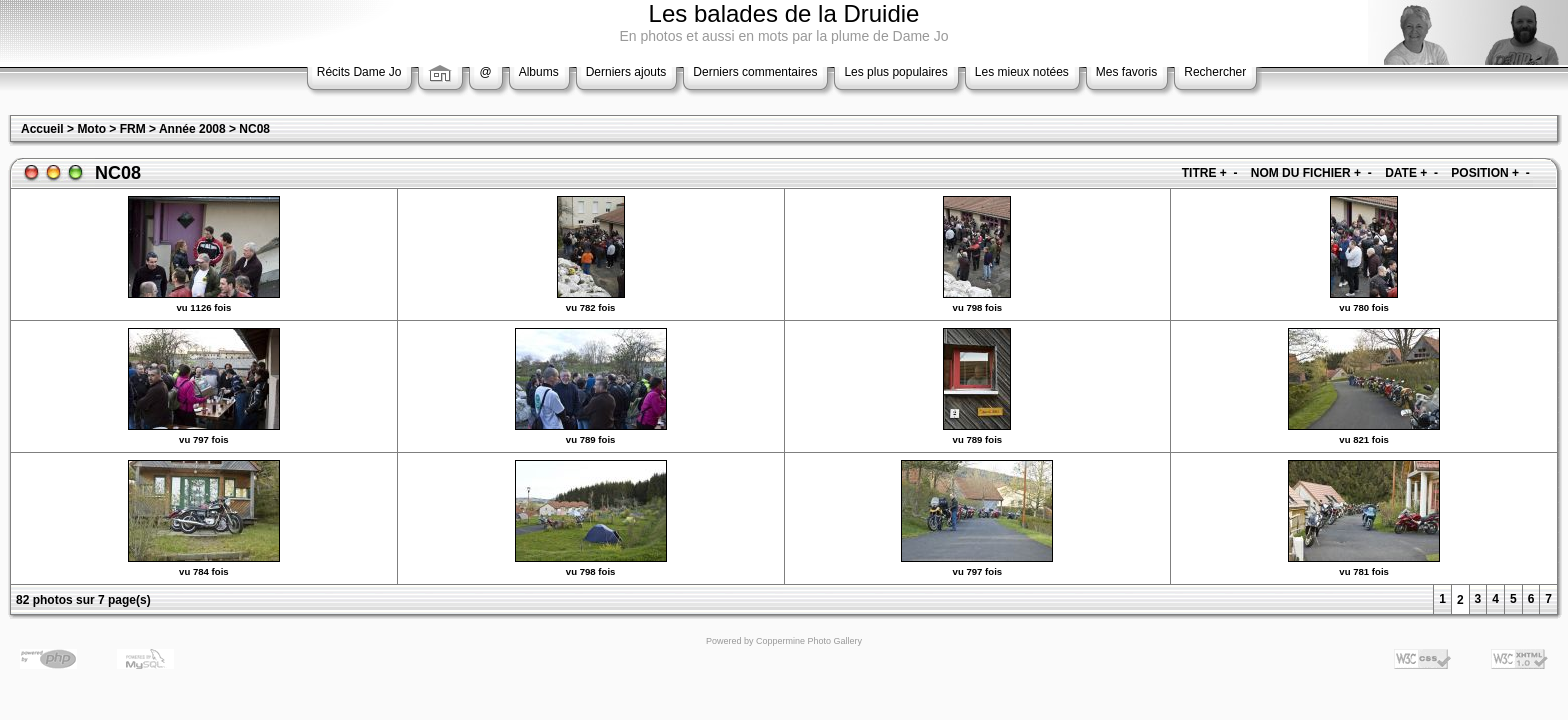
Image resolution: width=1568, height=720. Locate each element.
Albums (539, 72)
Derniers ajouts (626, 72)
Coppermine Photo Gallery (809, 641)
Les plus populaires (895, 72)
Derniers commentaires (755, 72)
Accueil (42, 129)
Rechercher (1215, 72)
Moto (91, 129)
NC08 (254, 129)
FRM (133, 129)
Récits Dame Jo (359, 72)
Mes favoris (1126, 72)
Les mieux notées (1022, 72)
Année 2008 (192, 129)
